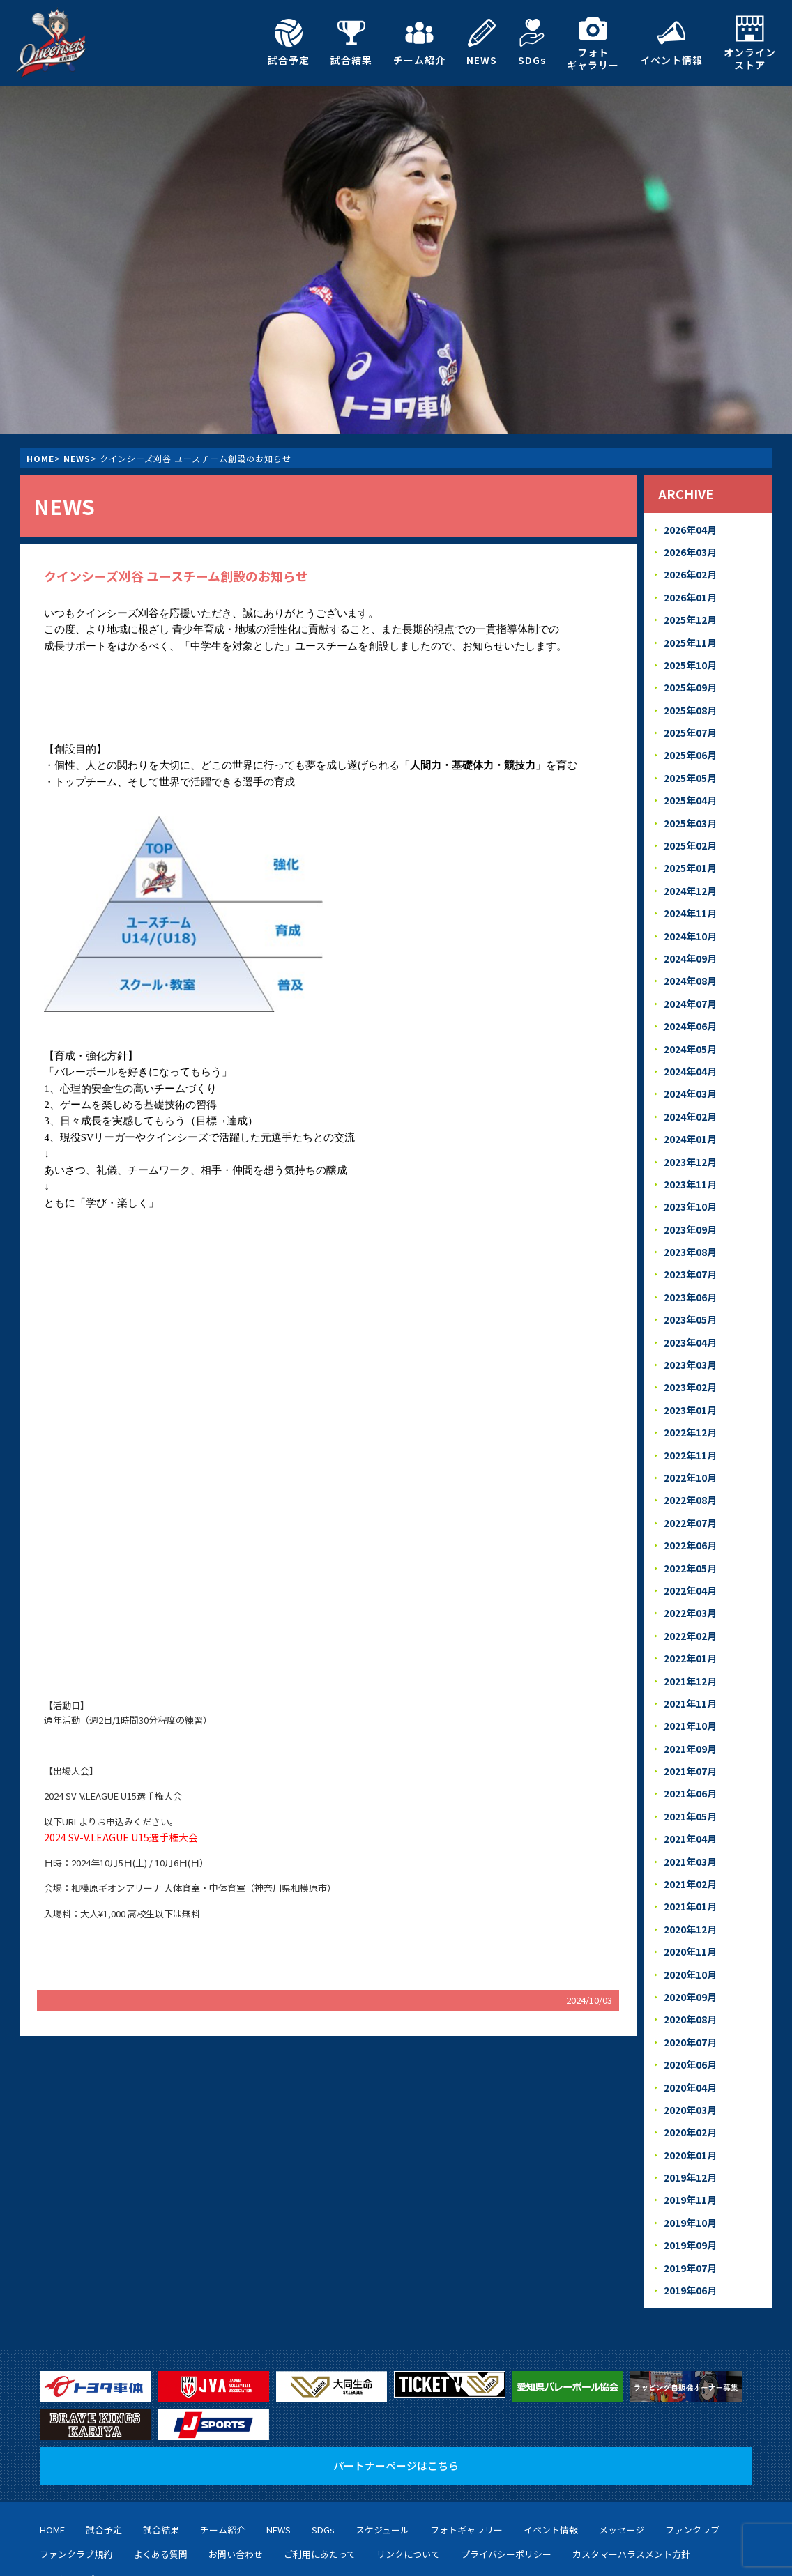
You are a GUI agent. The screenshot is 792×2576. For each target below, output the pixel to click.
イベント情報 (671, 42)
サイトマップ (67, 2491)
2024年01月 (689, 1107)
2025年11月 (689, 636)
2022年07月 (689, 1473)
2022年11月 (689, 1408)
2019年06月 (689, 2202)
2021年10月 (689, 1666)
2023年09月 (689, 1193)
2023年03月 (689, 1322)
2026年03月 (689, 549)
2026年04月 (689, 528)
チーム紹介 (419, 42)
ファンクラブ (692, 2441)
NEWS (481, 42)
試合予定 (289, 42)
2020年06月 (689, 1988)
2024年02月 (689, 1086)
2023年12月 (689, 1129)
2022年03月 (689, 1558)
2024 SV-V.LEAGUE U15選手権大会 (113, 1836)
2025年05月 (689, 764)
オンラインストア (750, 43)
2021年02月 (689, 1816)
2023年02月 (689, 1344)
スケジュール (382, 2441)
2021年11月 (689, 1644)
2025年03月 (689, 807)
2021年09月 (689, 1687)
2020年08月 (689, 1945)
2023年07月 (689, 1236)
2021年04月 (689, 1773)
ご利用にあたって (320, 2467)
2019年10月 (689, 2138)
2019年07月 (689, 2181)
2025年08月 (689, 700)
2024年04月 (689, 1043)
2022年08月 (689, 1451)
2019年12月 (689, 2095)
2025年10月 (689, 657)
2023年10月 (689, 1172)
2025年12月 (689, 614)
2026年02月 (689, 571)
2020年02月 (689, 2052)
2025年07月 (689, 721)
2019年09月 (689, 2159)
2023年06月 (689, 1258)
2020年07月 (689, 1966)
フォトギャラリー (593, 43)
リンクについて (408, 2467)
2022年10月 (689, 1429)
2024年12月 (689, 871)
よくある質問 (160, 2467)
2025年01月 (689, 850)
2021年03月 (689, 1795)
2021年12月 (689, 1623)
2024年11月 (689, 893)
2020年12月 (689, 1859)
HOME (40, 458)
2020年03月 (689, 2030)
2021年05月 (689, 1751)
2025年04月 (689, 785)
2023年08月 (689, 1215)
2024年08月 (689, 958)
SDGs (532, 42)
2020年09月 (689, 1923)
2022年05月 (689, 1515)
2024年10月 (689, 914)
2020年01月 (689, 2073)
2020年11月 (689, 1880)
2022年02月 (689, 1580)
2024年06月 (689, 1000)
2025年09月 (689, 678)
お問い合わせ (235, 2467)
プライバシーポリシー (506, 2467)
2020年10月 (689, 1902)
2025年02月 (689, 829)
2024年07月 (689, 979)
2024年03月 (689, 1065)
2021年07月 (689, 1708)
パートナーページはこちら (396, 2377)
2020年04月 (689, 2009)
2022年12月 (689, 1386)
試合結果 (351, 42)
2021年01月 (689, 1837)
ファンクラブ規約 (76, 2467)
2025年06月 (689, 743)
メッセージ (621, 2441)
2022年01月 (689, 1601)
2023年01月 (689, 1365)
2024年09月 (689, 936)
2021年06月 (689, 1730)
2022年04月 (689, 1537)
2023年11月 (689, 1151)
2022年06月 (689, 1494)
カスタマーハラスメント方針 (631, 2467)
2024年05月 (689, 1022)
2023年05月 (689, 1279)
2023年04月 (689, 1301)
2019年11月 (689, 2117)
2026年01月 (689, 592)
